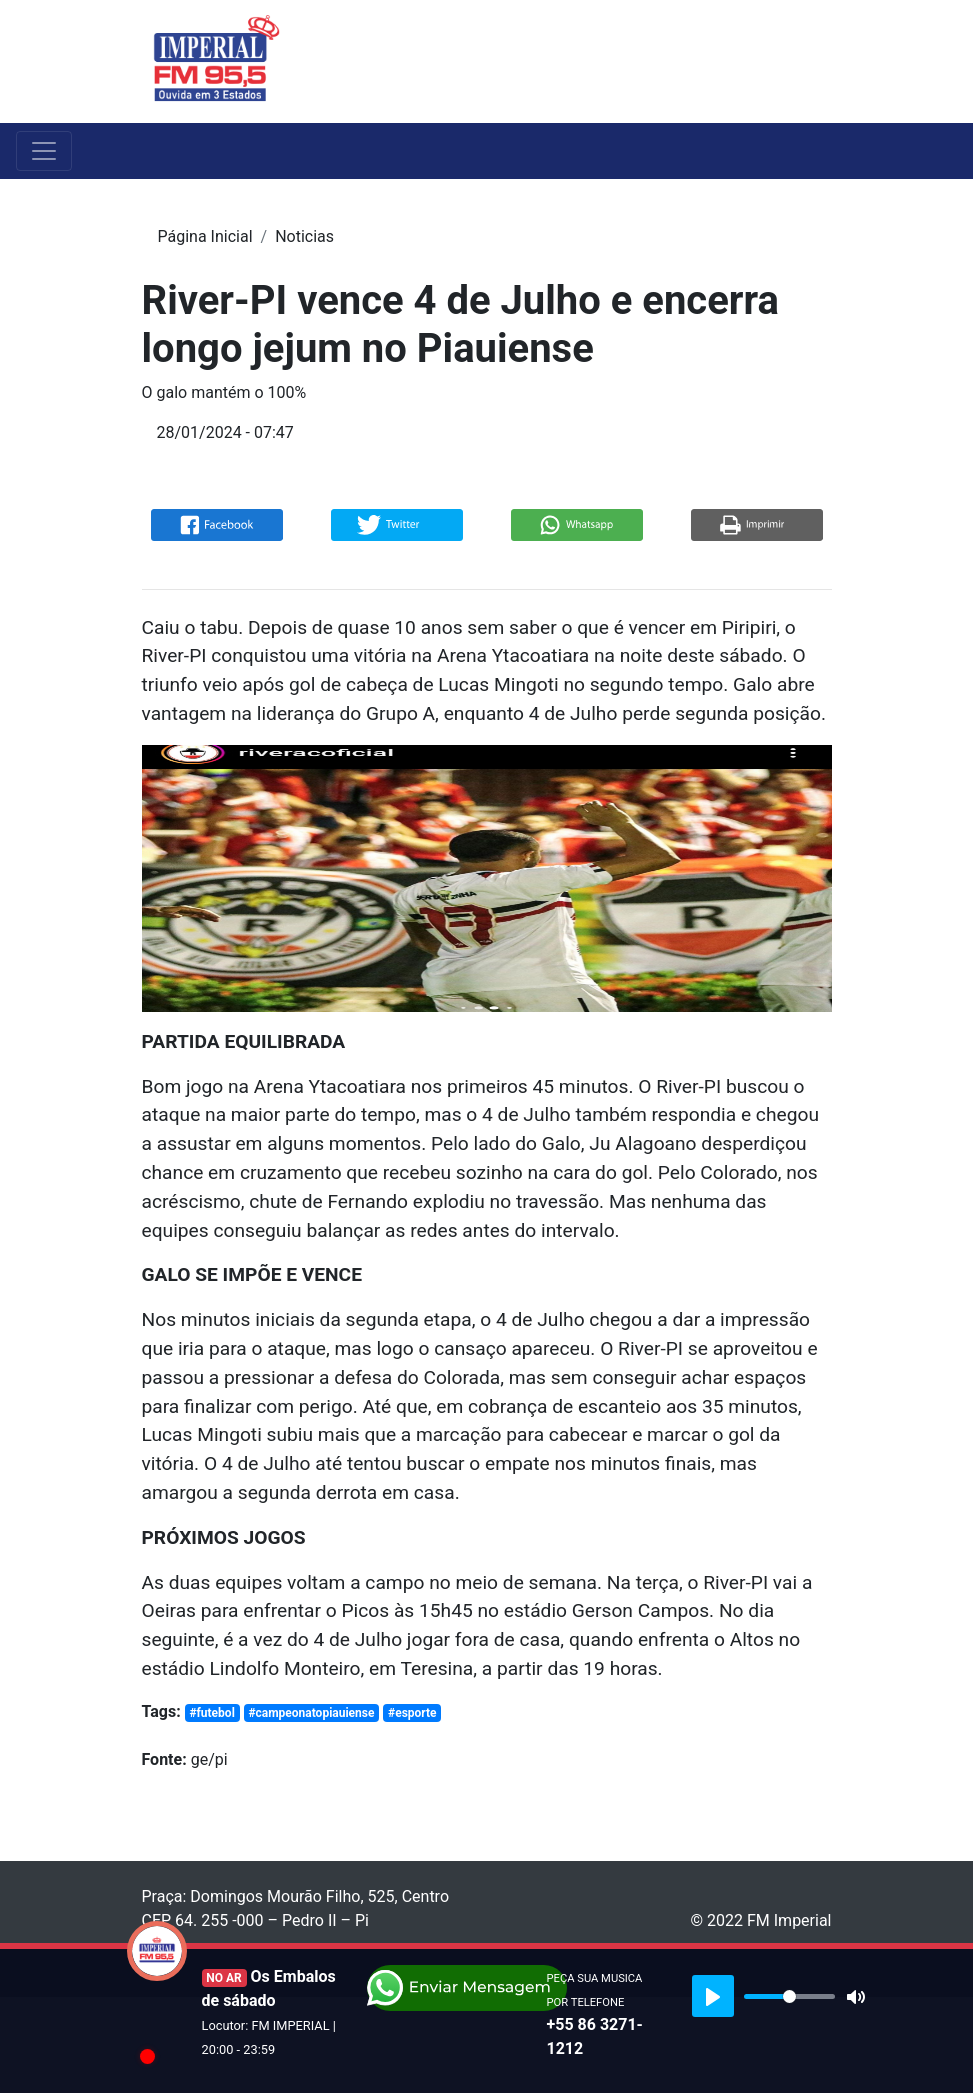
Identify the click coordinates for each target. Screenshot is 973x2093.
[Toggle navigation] (819, 61)
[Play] (713, 1996)
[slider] (789, 1996)
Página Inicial (205, 236)
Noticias (304, 236)
